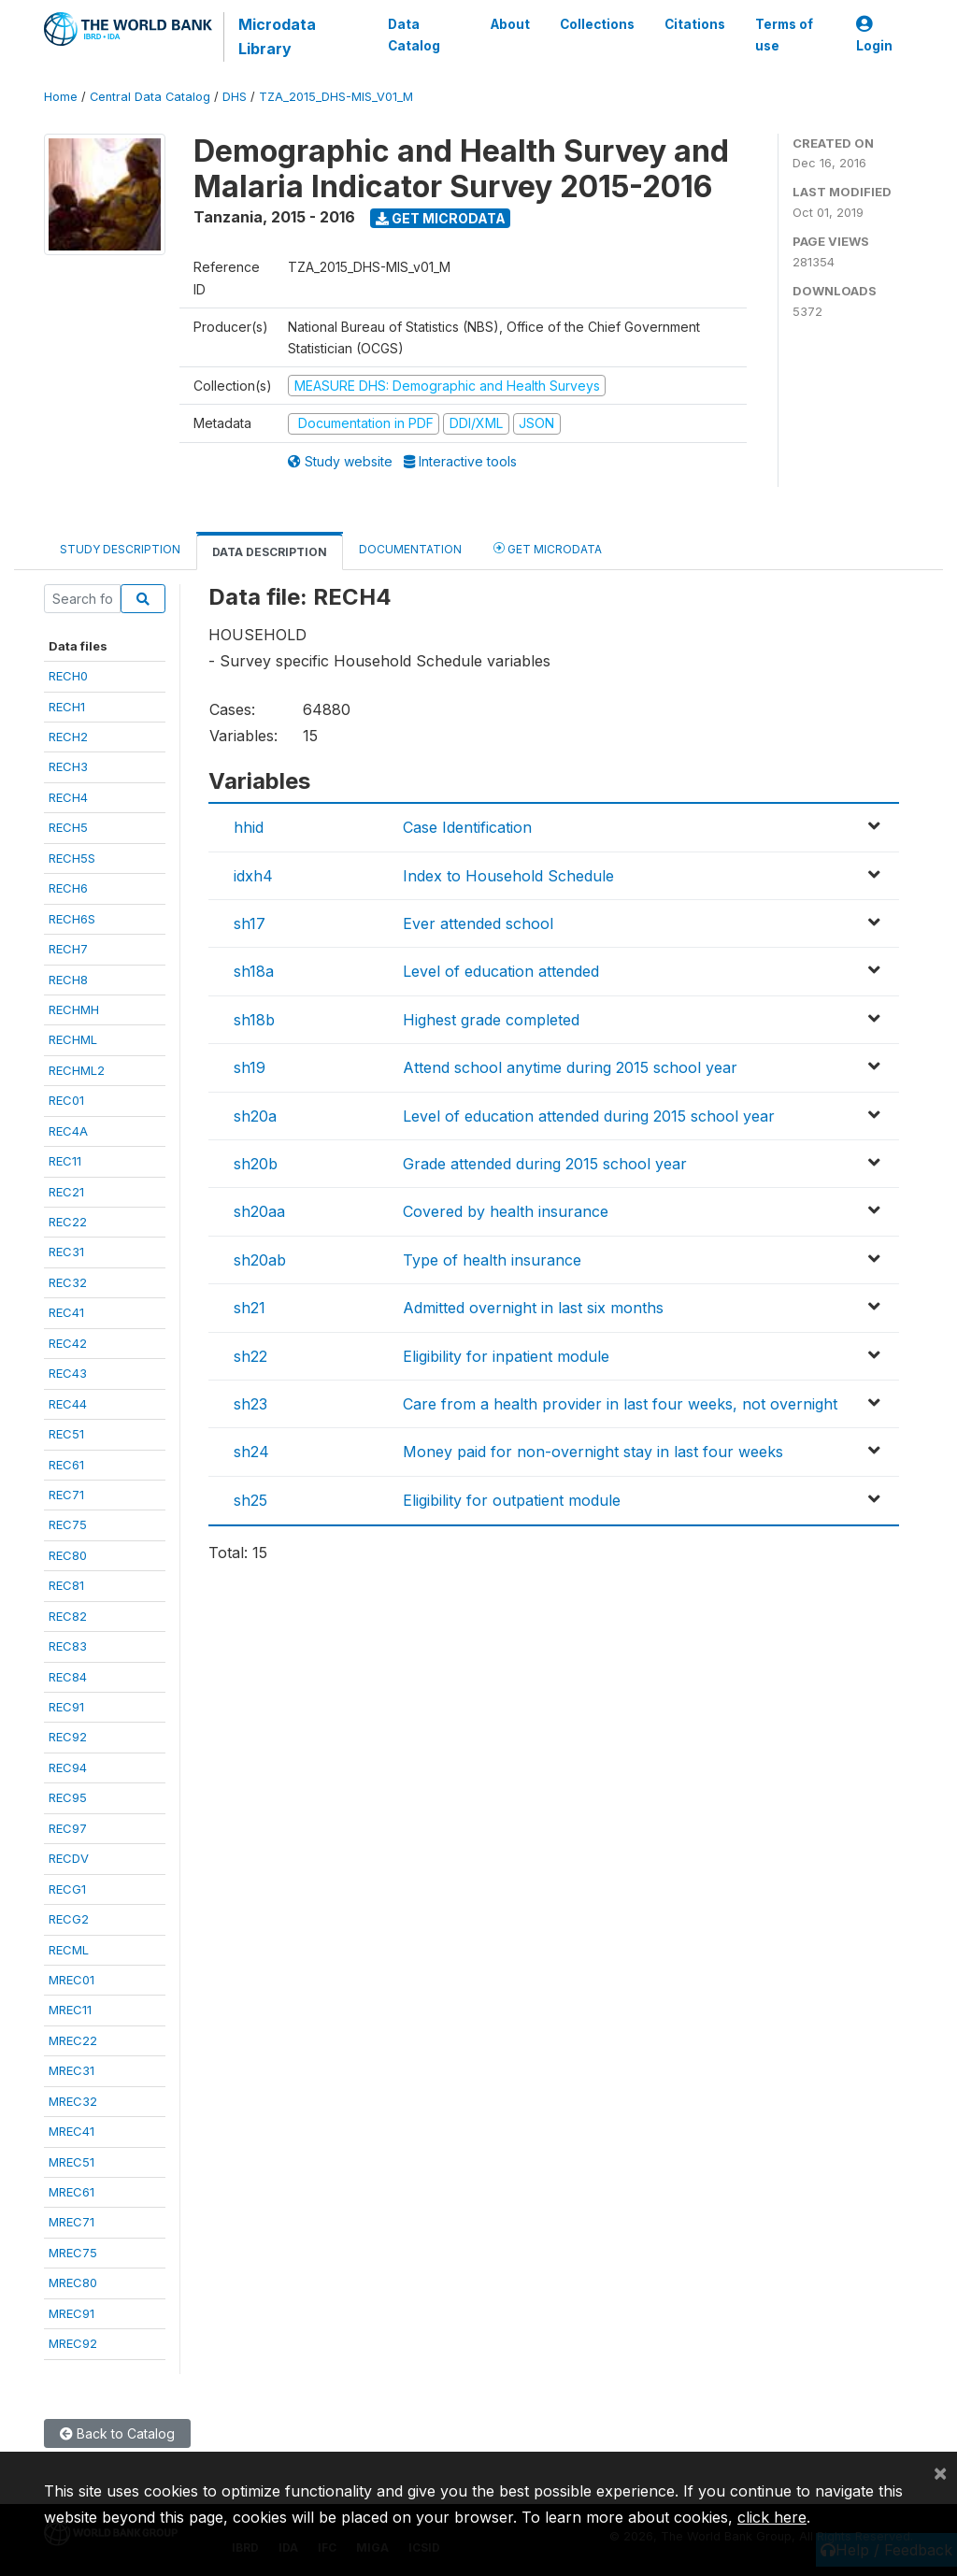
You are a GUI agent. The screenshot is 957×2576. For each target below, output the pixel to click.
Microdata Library (277, 36)
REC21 (66, 1191)
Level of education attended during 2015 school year (589, 1116)
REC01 (66, 1100)
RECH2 (68, 736)
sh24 (251, 1451)
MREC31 (71, 2070)
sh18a (254, 971)
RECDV (69, 1858)
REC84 (68, 1676)
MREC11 (70, 2009)
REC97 (68, 1828)
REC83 (68, 1646)
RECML (69, 1949)
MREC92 (73, 2343)
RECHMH (74, 1009)
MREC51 (71, 2161)
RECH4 (68, 797)
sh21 (249, 1307)
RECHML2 (77, 1070)
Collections (597, 24)
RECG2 (69, 1918)
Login (874, 35)
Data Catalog (414, 34)
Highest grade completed (491, 1019)
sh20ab (260, 1260)
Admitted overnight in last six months (533, 1307)
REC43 (68, 1373)
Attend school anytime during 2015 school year (570, 1067)
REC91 (66, 1706)
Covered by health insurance (505, 1211)
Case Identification (467, 827)
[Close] (940, 2472)
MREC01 (71, 1979)
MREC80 (73, 2282)
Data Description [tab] (269, 552)
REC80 (68, 1555)
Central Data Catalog (150, 97)
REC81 (66, 1585)
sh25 (250, 1500)
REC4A (68, 1130)
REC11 (65, 1160)
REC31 (66, 1251)
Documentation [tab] (410, 549)
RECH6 (68, 887)
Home (61, 97)
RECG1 (67, 1889)
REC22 (68, 1221)
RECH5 (68, 827)
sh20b (256, 1163)
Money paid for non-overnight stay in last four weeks (593, 1451)
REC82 (68, 1616)
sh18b (254, 1019)
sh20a (255, 1116)
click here (772, 2517)
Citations (694, 24)
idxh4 (253, 875)
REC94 (68, 1767)
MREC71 (71, 2221)
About (510, 24)
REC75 (68, 1524)
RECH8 (68, 979)
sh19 (249, 1067)
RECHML (73, 1039)
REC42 (68, 1343)
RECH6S (72, 918)
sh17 (249, 923)
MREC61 (71, 2191)
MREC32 (73, 2101)
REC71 (66, 1494)
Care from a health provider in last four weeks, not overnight (620, 1404)
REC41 (66, 1312)
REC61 (66, 1464)
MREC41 (71, 2131)
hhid (249, 827)
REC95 (68, 1797)
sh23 (250, 1404)
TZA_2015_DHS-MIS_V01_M (336, 97)
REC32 (68, 1282)
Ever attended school (478, 923)
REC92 (68, 1736)
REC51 (66, 1433)
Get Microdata (441, 218)
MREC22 (73, 2040)
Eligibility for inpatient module (506, 1356)
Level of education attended (501, 971)
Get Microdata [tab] (547, 548)
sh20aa (259, 1211)
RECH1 (67, 706)
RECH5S (72, 858)
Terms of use (784, 34)
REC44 (68, 1403)
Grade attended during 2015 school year (545, 1163)
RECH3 (68, 766)
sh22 (250, 1356)
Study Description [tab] (120, 549)
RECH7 (68, 948)
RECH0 (68, 675)
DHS (234, 97)
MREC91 (71, 2313)
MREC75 (73, 2252)
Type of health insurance (492, 1260)
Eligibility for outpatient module (512, 1500)
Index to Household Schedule (508, 875)
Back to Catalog (117, 2433)
